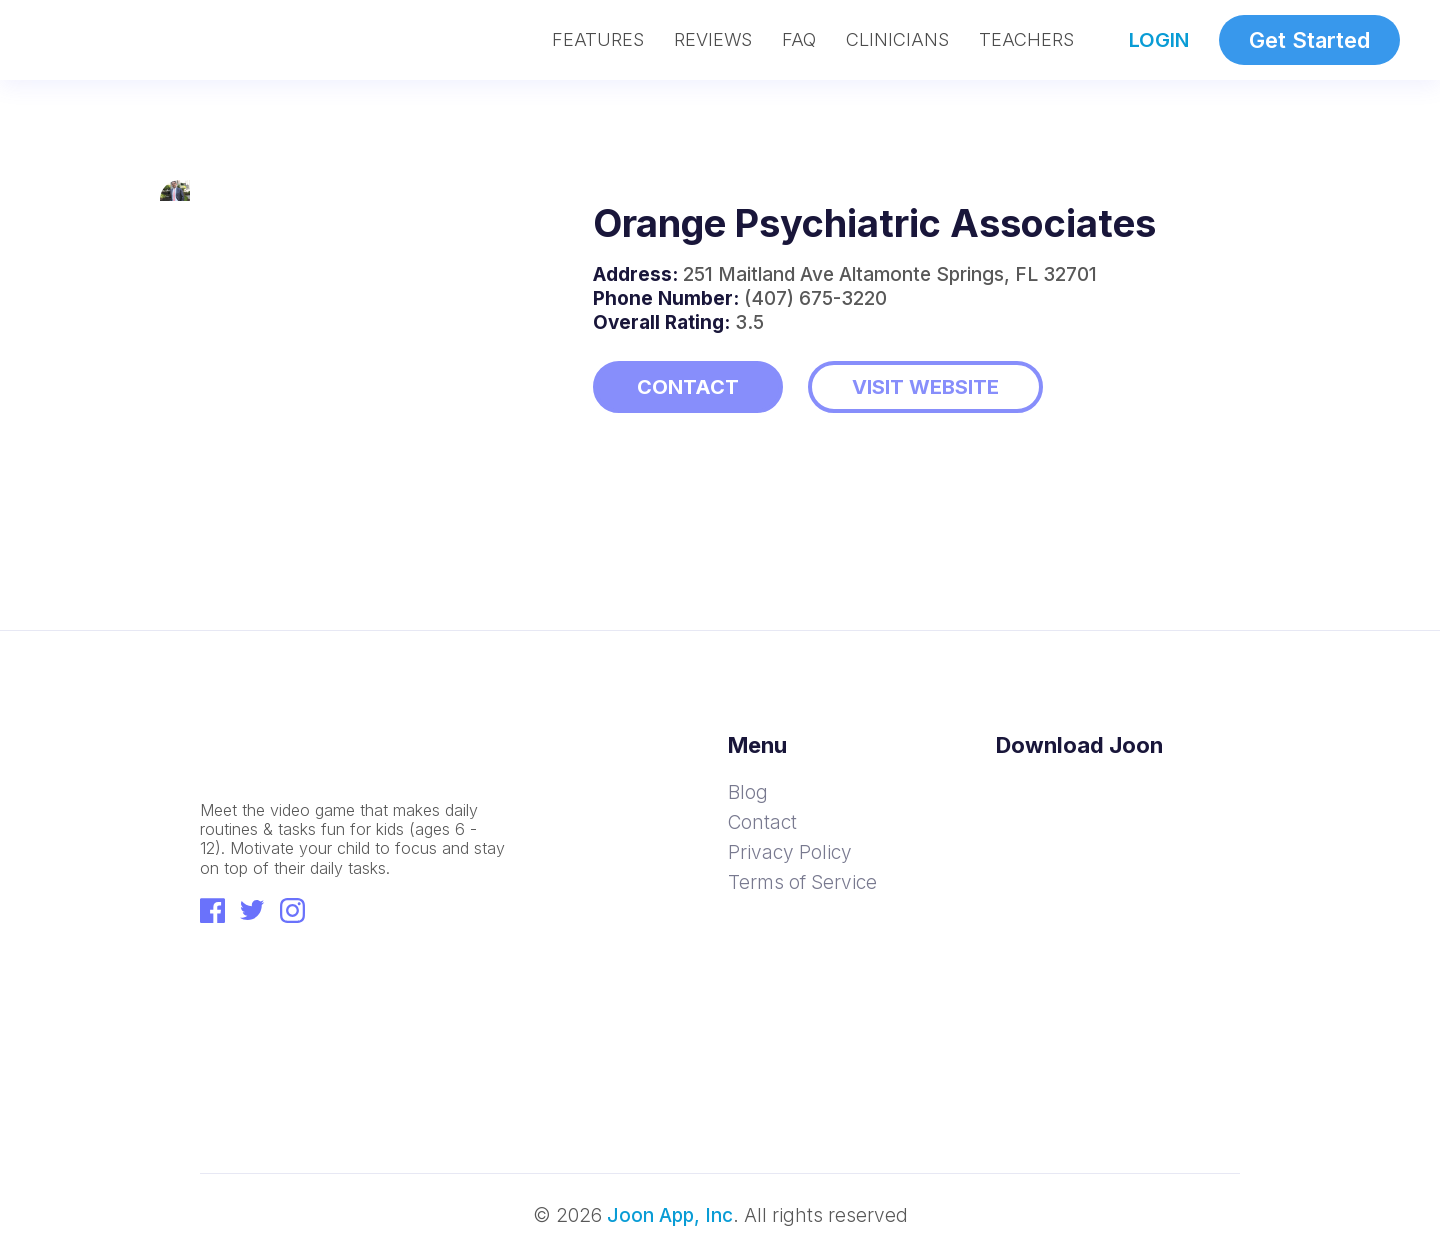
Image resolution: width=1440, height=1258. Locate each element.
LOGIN (1159, 40)
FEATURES (598, 40)
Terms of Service (802, 882)
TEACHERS (1026, 40)
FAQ (799, 40)
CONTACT (688, 387)
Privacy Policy (790, 852)
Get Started (1309, 40)
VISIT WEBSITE (925, 387)
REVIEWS (713, 40)
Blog (748, 792)
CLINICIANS (897, 40)
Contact (762, 822)
